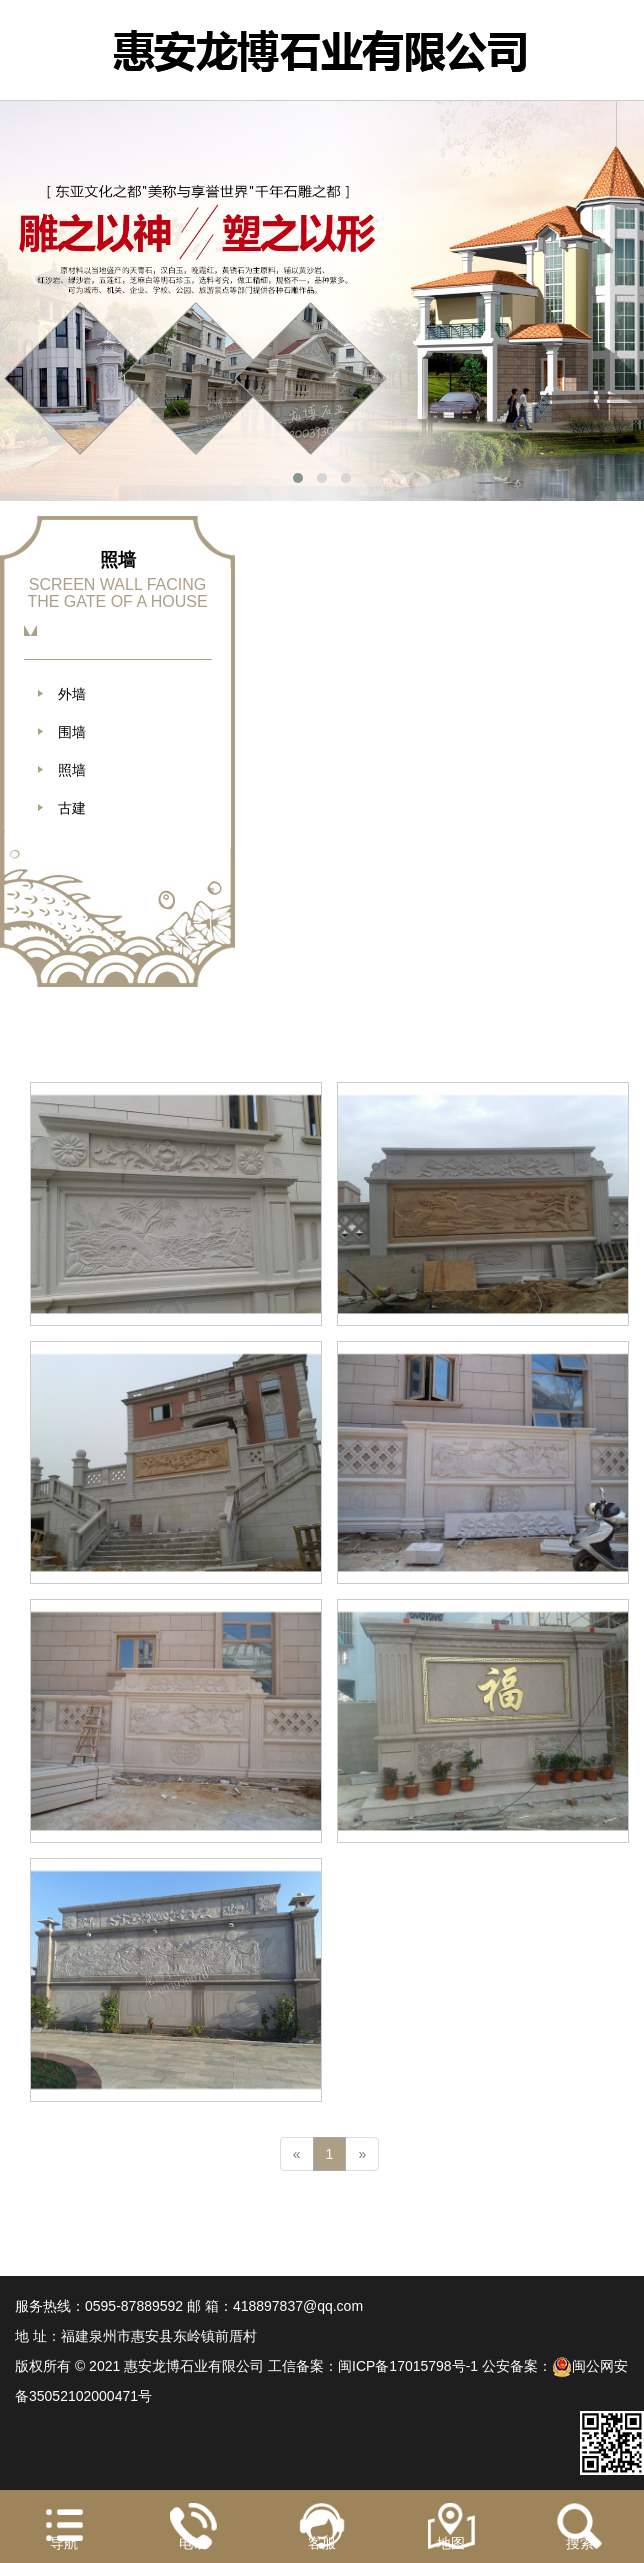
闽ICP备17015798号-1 (408, 2366)
